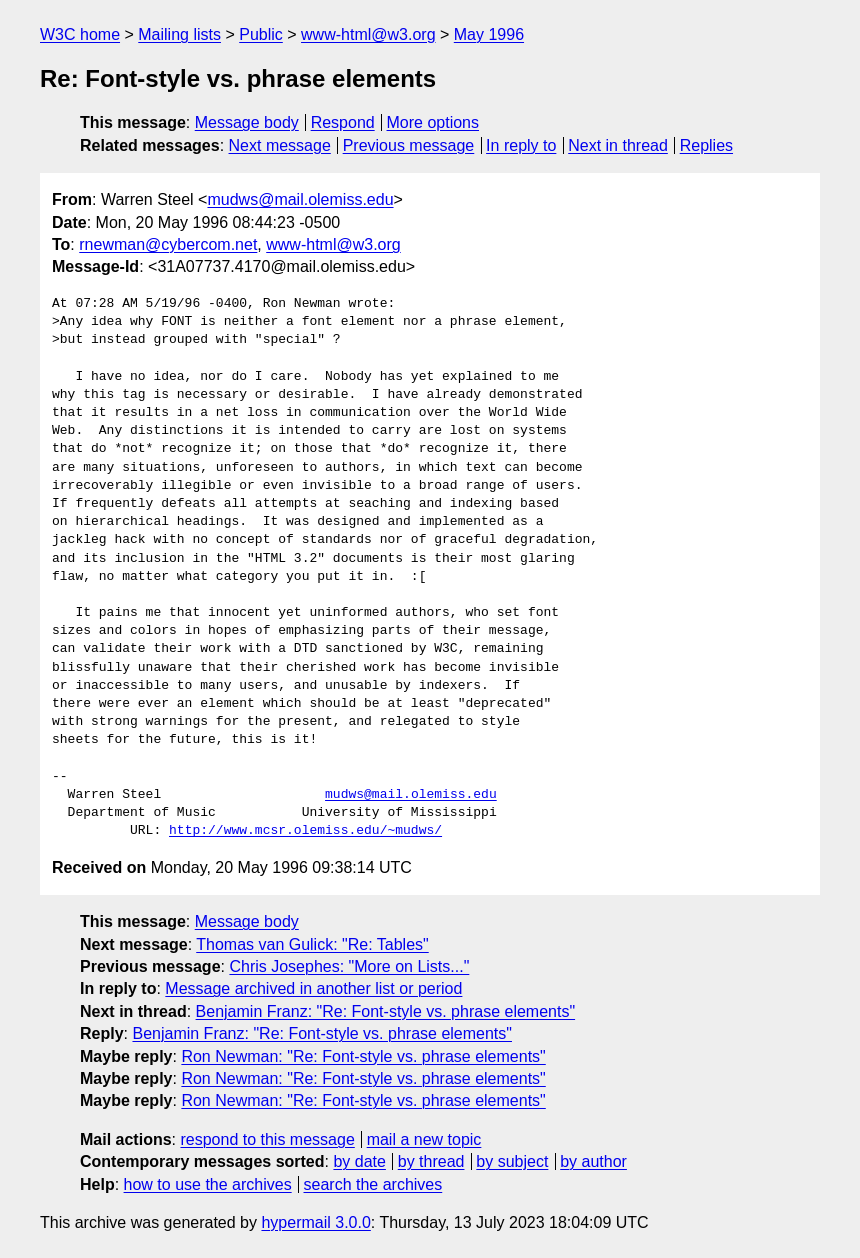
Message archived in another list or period (313, 988)
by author (593, 1161)
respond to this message (267, 1139)
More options (433, 122)
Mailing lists (179, 34)
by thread (431, 1161)
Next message (280, 145)
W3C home (80, 34)
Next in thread (618, 145)
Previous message (409, 145)
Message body (247, 122)
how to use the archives (208, 1184)
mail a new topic (424, 1139)
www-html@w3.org (368, 34)
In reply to (521, 145)
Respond (343, 122)
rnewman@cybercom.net (168, 244)
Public (261, 34)
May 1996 (489, 34)
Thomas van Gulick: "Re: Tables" (312, 944)
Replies (706, 145)
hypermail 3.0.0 (315, 1222)
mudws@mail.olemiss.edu (300, 199)
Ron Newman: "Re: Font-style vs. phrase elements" (363, 1056)
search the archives (373, 1184)
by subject (512, 1161)
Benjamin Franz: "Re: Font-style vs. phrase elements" (386, 1011)
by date (359, 1161)
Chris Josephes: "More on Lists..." (349, 966)
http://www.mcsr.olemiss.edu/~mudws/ (305, 831)
